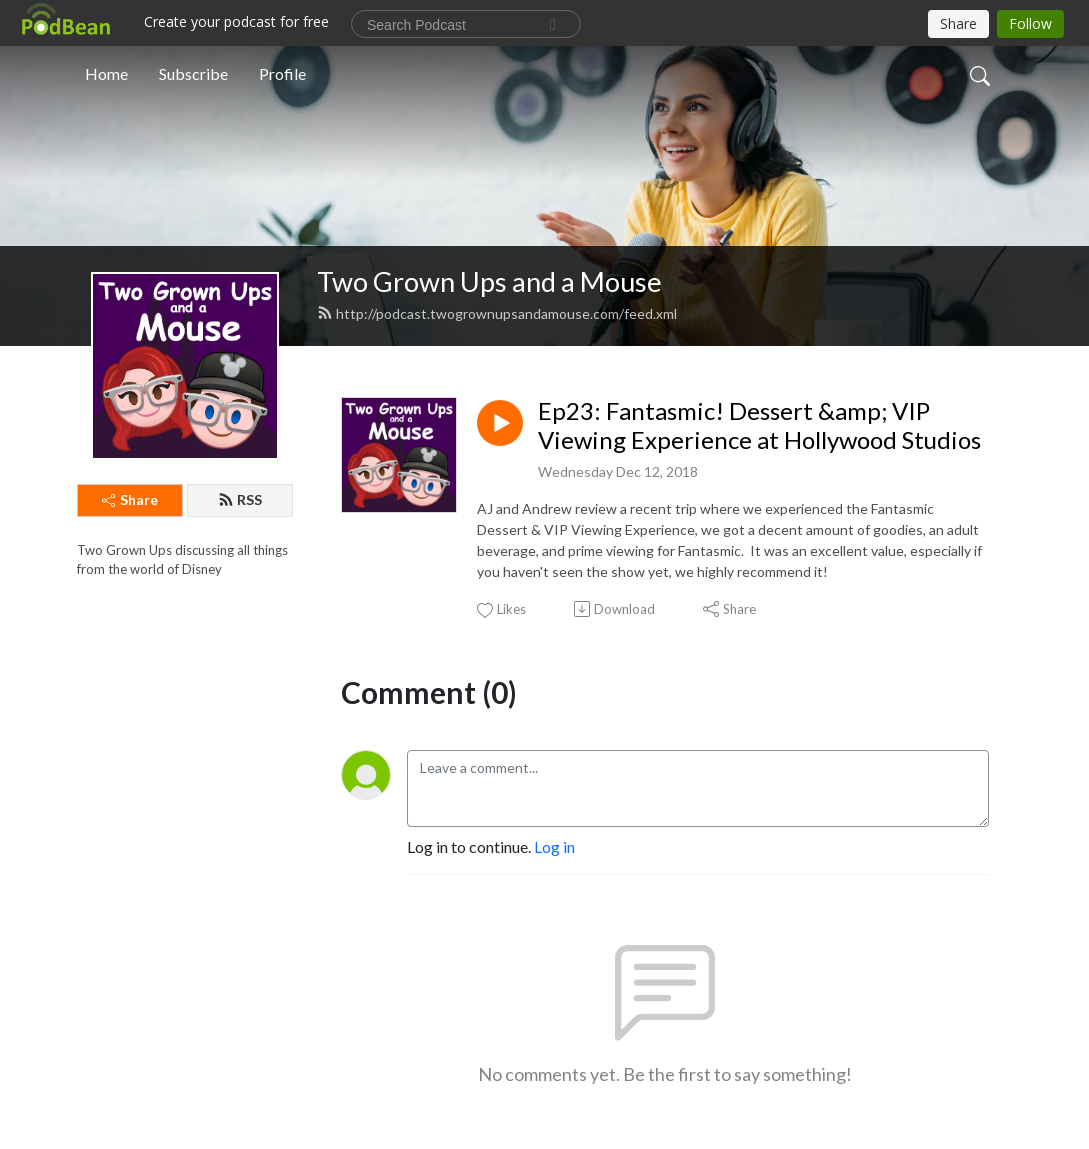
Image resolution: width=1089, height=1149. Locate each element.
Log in (554, 846)
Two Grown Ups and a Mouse (489, 281)
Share (130, 499)
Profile (282, 73)
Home (106, 73)
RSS (240, 499)
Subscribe (193, 73)
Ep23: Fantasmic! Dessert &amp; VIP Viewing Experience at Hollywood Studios (759, 425)
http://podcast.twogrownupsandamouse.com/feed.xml (497, 313)
